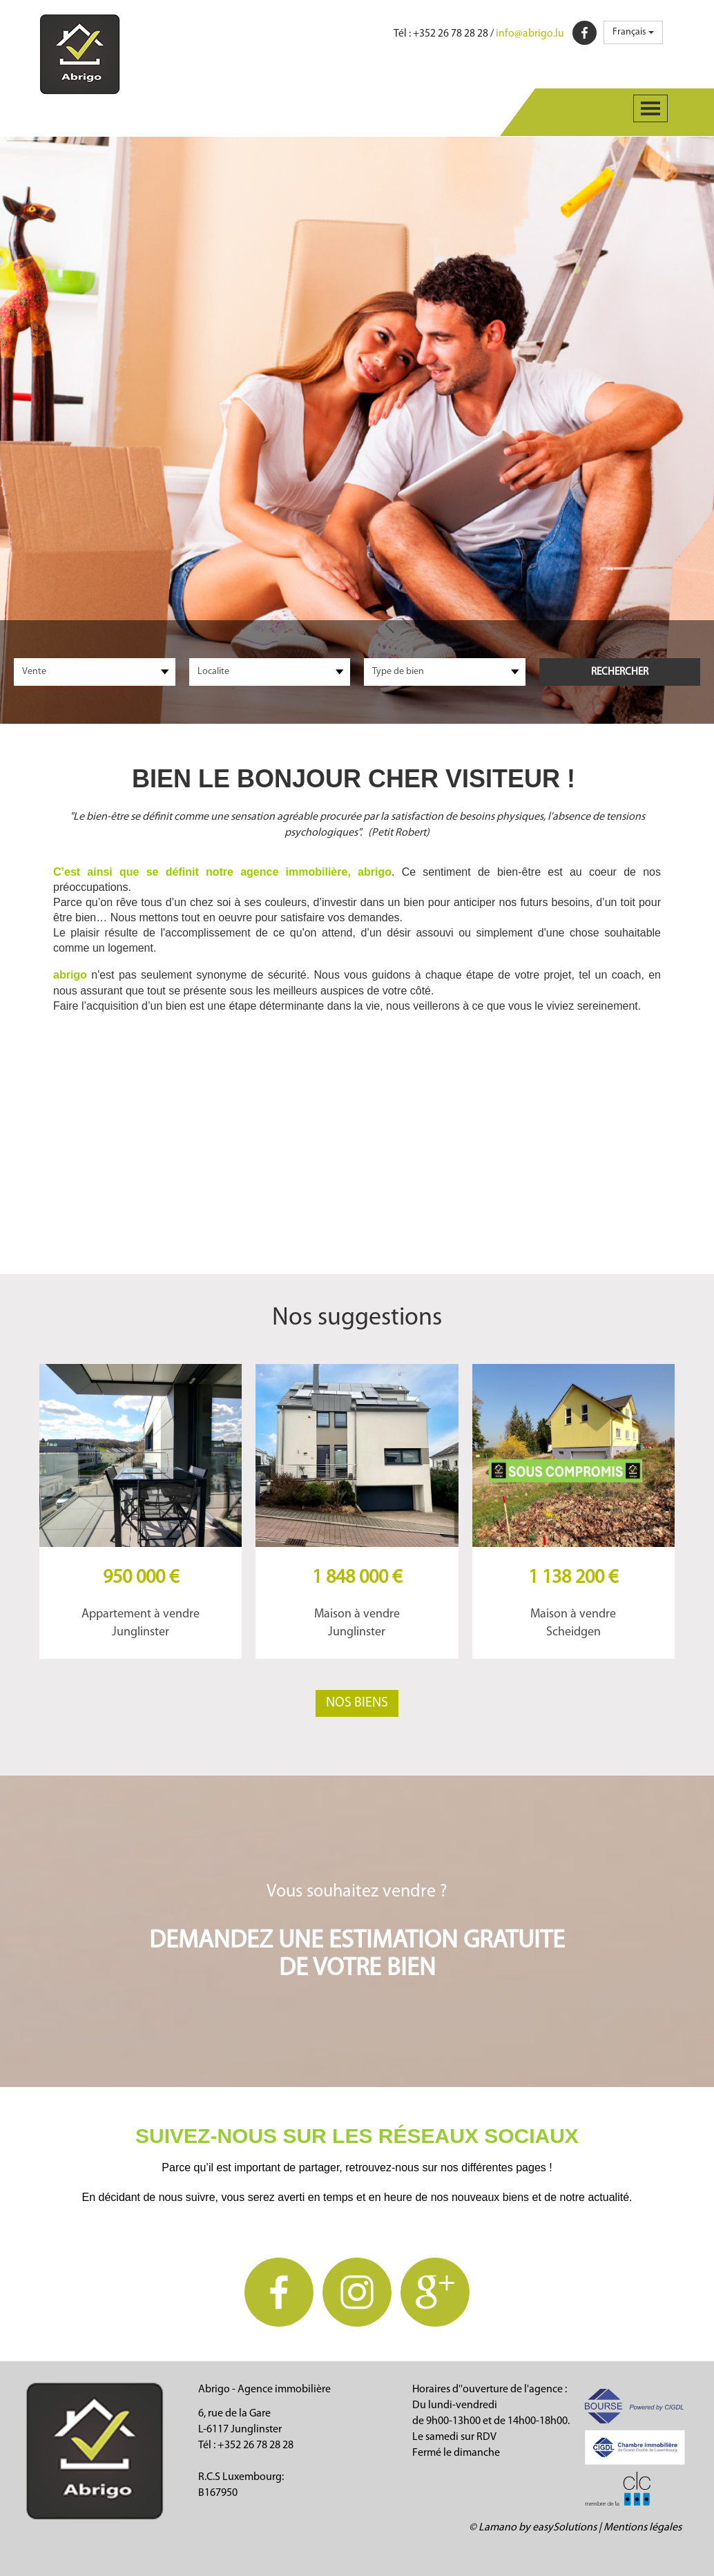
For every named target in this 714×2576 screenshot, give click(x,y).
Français (633, 32)
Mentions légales (643, 2527)
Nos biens (357, 1703)
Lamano (498, 2527)
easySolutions (564, 2527)
